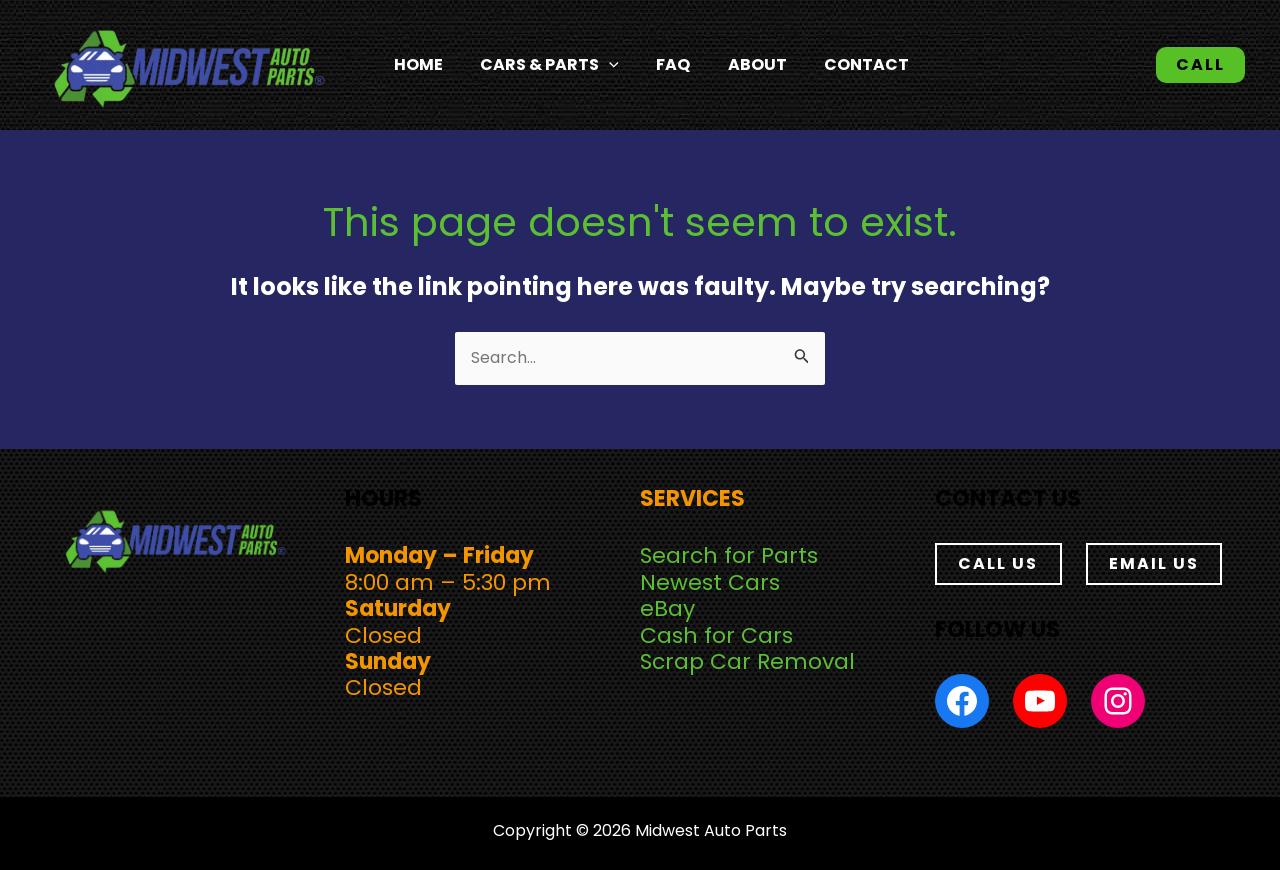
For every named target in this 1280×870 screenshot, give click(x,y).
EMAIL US (1154, 563)
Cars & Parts (545, 65)
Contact (840, 64)
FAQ (662, 64)
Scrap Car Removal (747, 661)
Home (421, 64)
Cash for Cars (716, 635)
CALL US (998, 563)
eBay (667, 608)
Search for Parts (729, 556)
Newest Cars (710, 582)
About (738, 64)
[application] (605, 65)
